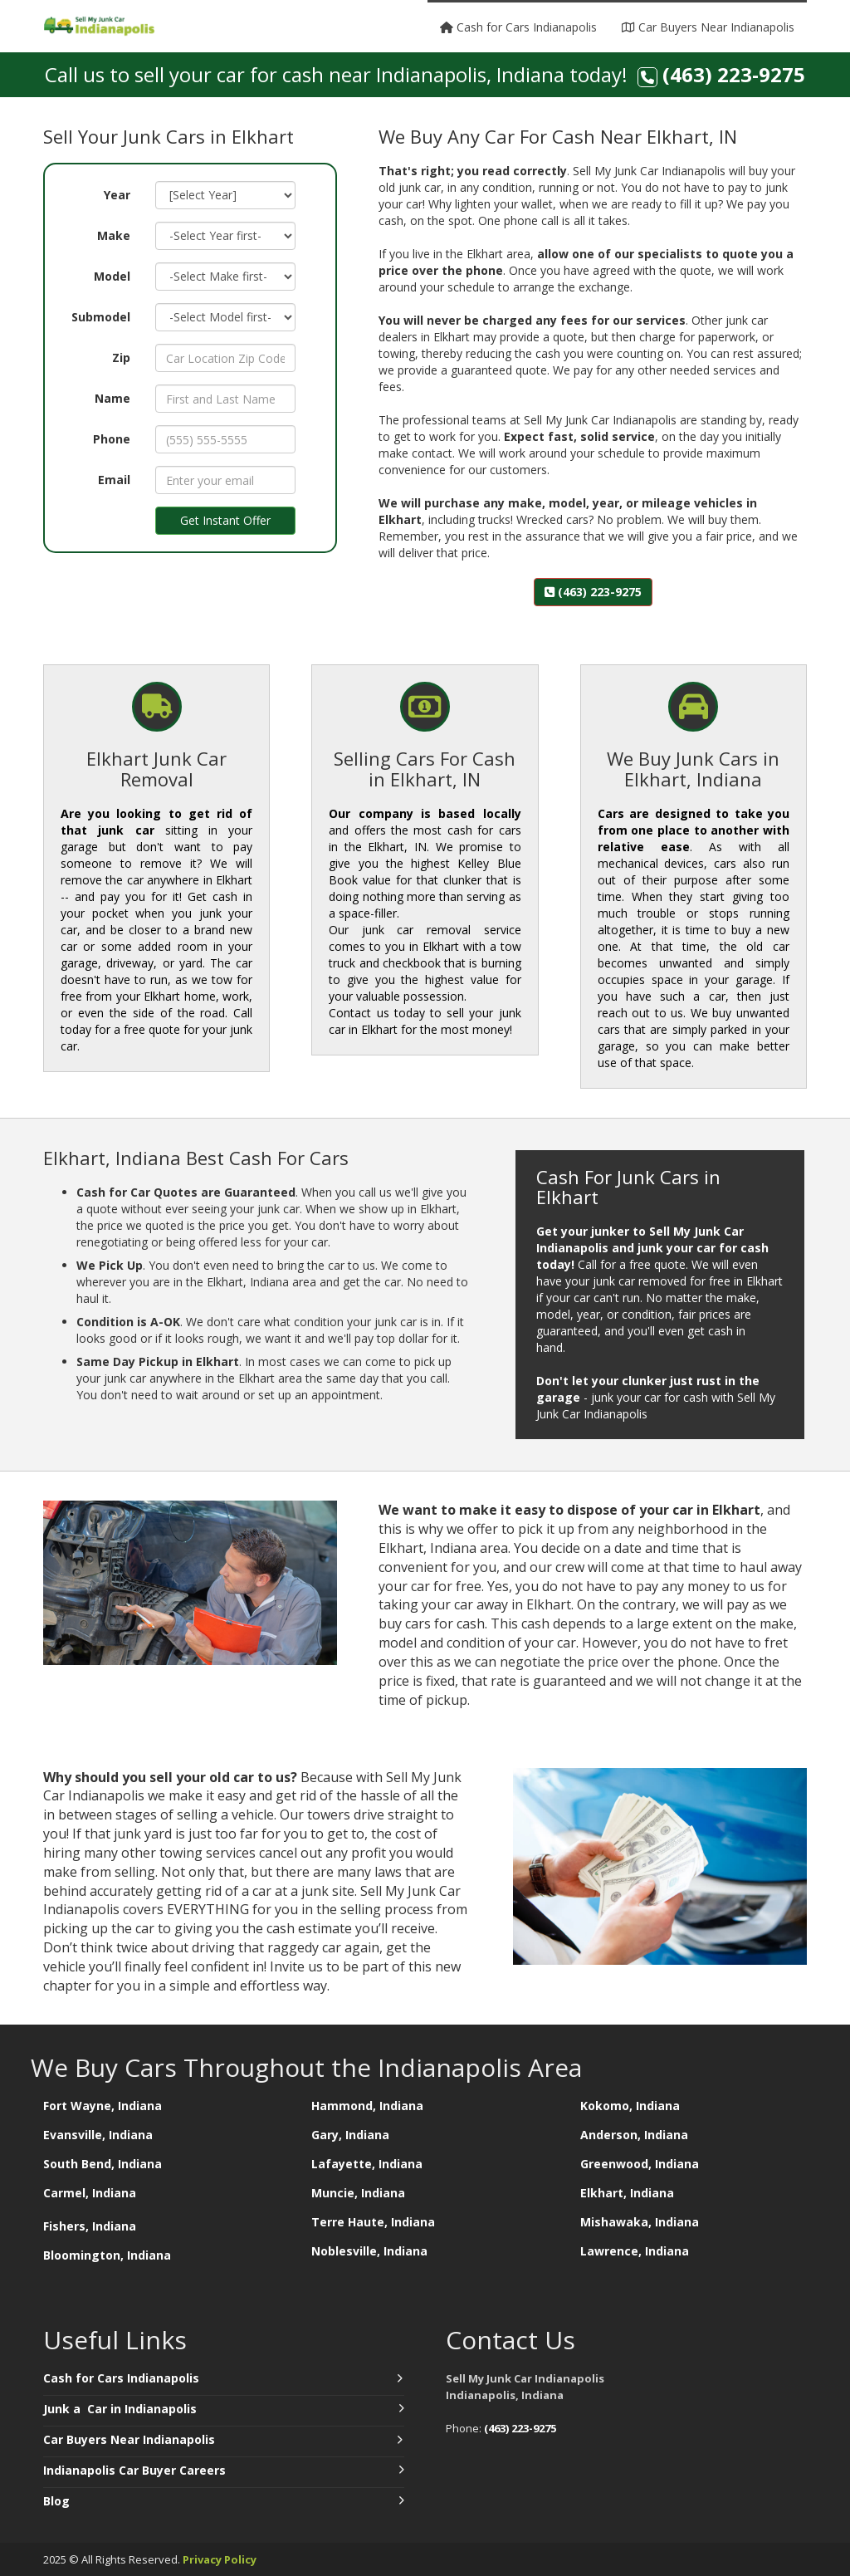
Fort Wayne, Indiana (102, 2105)
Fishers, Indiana (89, 2226)
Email (114, 479)
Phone (111, 439)
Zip (121, 357)
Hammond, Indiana (367, 2105)
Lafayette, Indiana (367, 2164)
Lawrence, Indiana (634, 2251)
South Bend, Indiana (102, 2164)
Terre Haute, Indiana (373, 2222)
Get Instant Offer (225, 520)
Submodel (100, 317)
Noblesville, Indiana (369, 2251)
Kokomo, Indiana (630, 2105)
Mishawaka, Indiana (639, 2222)
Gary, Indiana (350, 2135)
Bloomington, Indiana (107, 2255)
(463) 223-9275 (733, 74)
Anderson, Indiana (634, 2135)
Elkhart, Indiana (627, 2193)
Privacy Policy (219, 2559)
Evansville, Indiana (98, 2135)
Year (117, 195)
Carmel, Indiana (91, 2193)
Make (113, 235)
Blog (56, 2501)
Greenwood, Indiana (639, 2164)
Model (112, 276)
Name (112, 398)
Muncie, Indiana (358, 2193)
